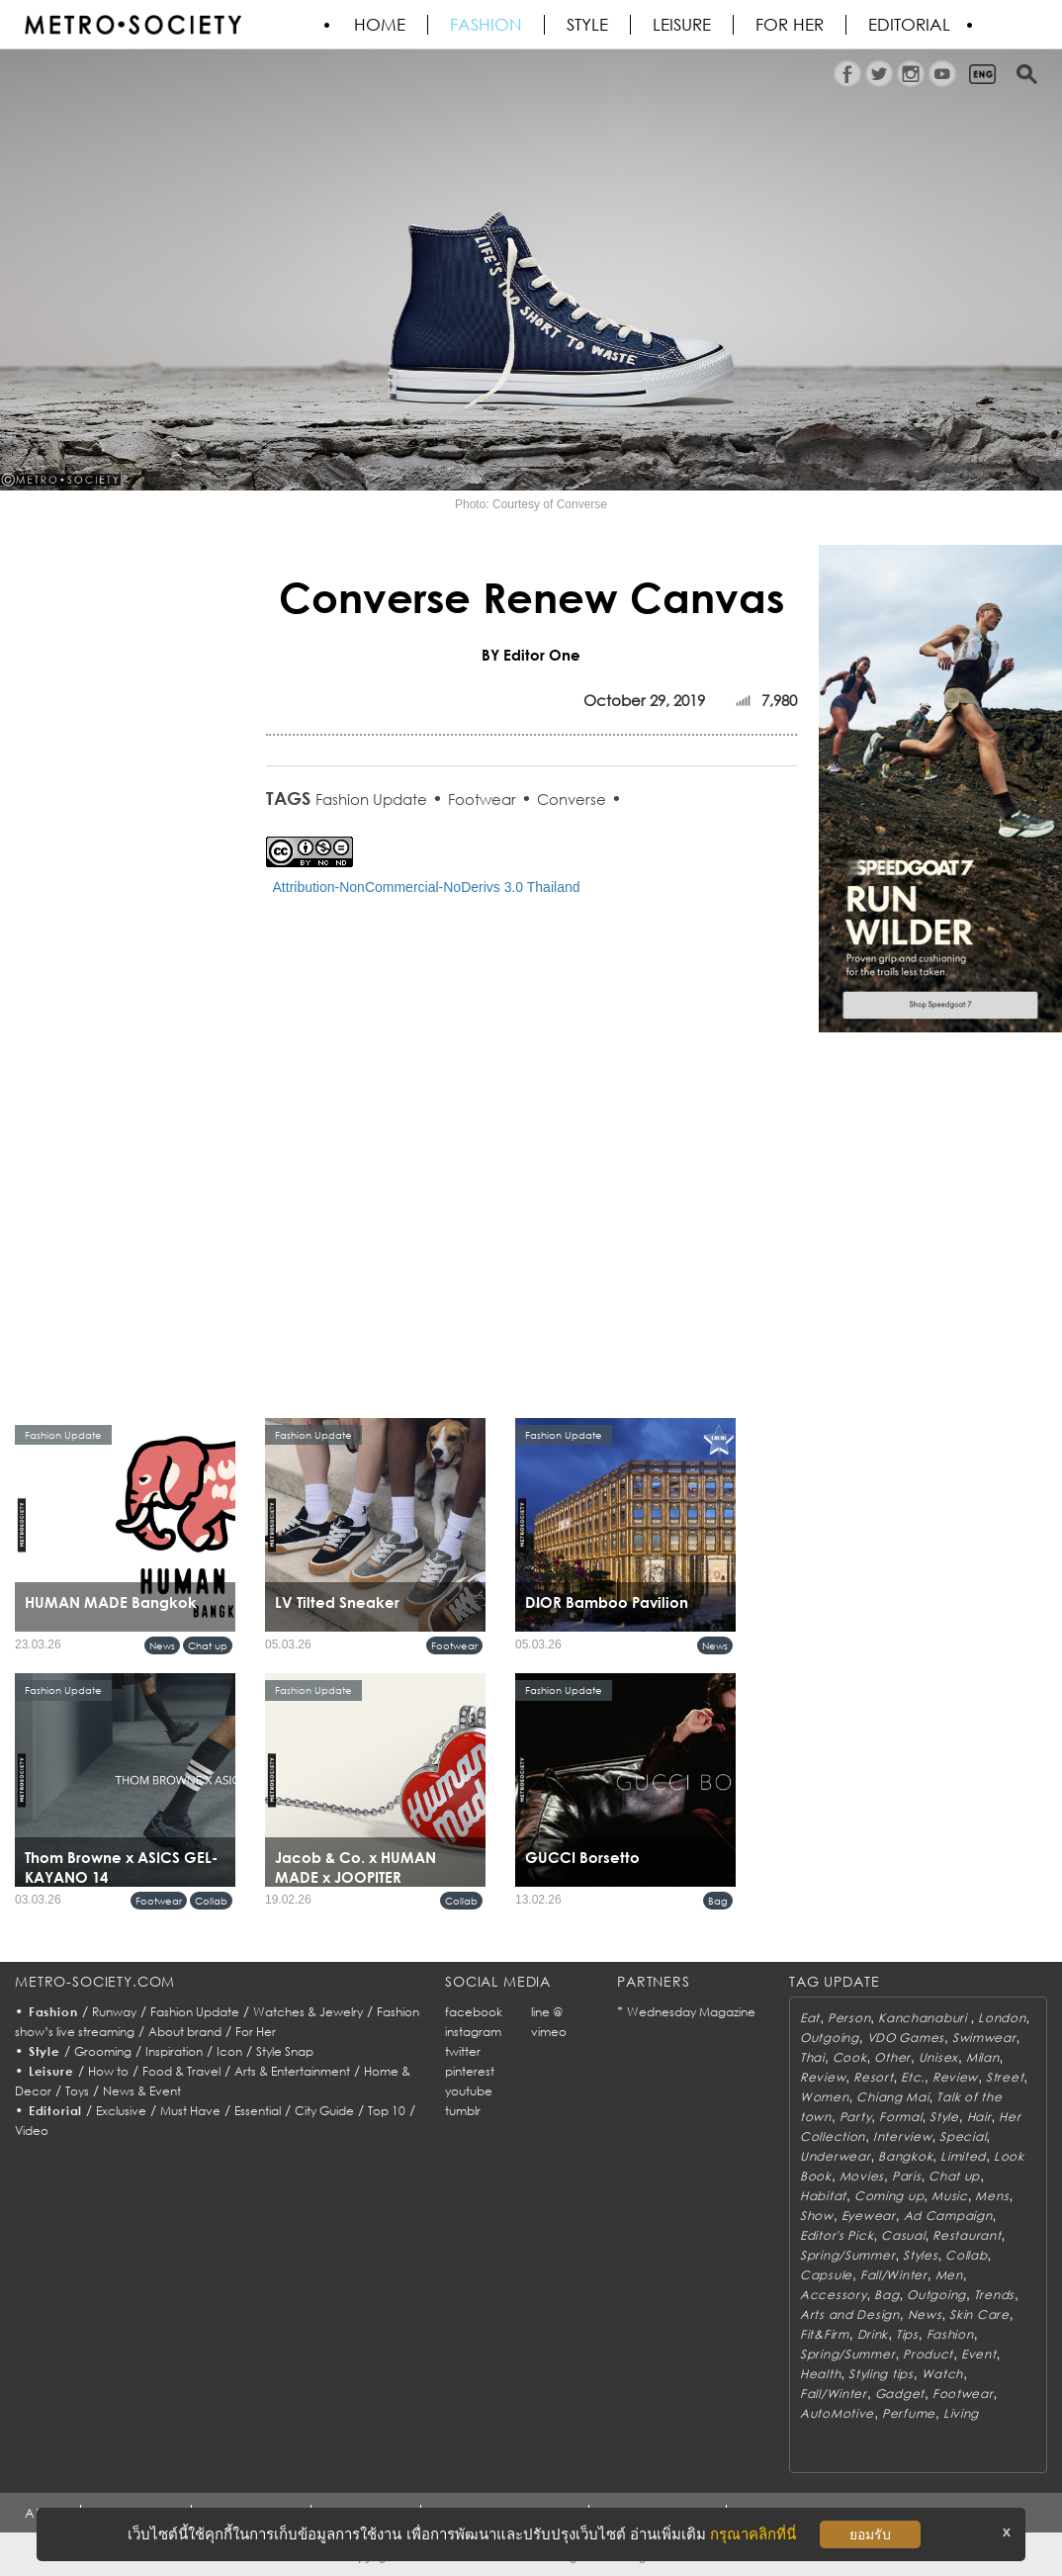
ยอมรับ (870, 2534)
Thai (812, 2057)
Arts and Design (850, 2314)
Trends (994, 2294)
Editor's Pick (836, 2235)
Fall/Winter (894, 2274)
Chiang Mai (892, 2096)
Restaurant (966, 2235)
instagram (473, 2031)
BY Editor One (531, 655)
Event (979, 2354)
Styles (920, 2255)
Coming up (889, 2195)
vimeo (549, 2031)
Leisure (682, 25)
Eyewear (868, 2215)
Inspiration (174, 2051)
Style (587, 25)
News (162, 1645)
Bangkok (905, 2156)
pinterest (469, 2071)
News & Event (142, 2091)
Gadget (900, 2393)
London (1001, 2017)
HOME (379, 25)
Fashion (486, 25)
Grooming (103, 2051)
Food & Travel (181, 2071)
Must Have (190, 2110)
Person (849, 2017)
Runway (114, 2011)
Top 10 (386, 2110)
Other (892, 2057)
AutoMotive (837, 2413)
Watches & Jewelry (308, 2011)
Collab (211, 1901)
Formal (900, 2116)
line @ (547, 2011)
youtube (468, 2091)
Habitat (823, 2195)
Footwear (482, 799)
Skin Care (979, 2314)
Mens (992, 2195)
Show (817, 2215)
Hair (979, 2116)
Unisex (938, 2057)
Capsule (826, 2274)
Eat (810, 2017)
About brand (184, 2031)
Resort (873, 2077)
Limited (963, 2156)
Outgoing (829, 2037)
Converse (571, 799)
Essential (257, 2110)
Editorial (909, 25)
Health (820, 2373)
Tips (907, 2334)
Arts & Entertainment (292, 2071)
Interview (902, 2136)
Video (31, 2130)
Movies (862, 2176)
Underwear (835, 2156)
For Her (255, 2031)
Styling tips (881, 2373)
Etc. (913, 2077)
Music (949, 2195)
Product (928, 2354)
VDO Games (905, 2037)
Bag (718, 1901)
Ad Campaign (948, 2215)
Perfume (908, 2413)
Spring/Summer (847, 2255)
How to (108, 2071)
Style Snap (284, 2051)
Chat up (207, 1645)
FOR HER (789, 25)
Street (1004, 2077)
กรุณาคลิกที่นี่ (753, 2534)
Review (822, 2077)
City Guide (324, 2110)
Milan (983, 2057)
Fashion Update (371, 799)
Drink (873, 2334)
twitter (463, 2051)
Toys (77, 2091)
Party (856, 2116)
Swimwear (984, 2037)
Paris (907, 2176)
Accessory (833, 2294)
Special (962, 2136)
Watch (943, 2373)
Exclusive (121, 2110)
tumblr (463, 2110)
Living (961, 2413)
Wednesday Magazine (691, 2011)
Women (824, 2096)
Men (949, 2274)
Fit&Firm (824, 2334)
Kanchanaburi (924, 2017)
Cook (850, 2057)
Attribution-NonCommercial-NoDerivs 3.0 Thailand (426, 887)
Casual (903, 2235)
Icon (229, 2051)
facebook (473, 2011)
